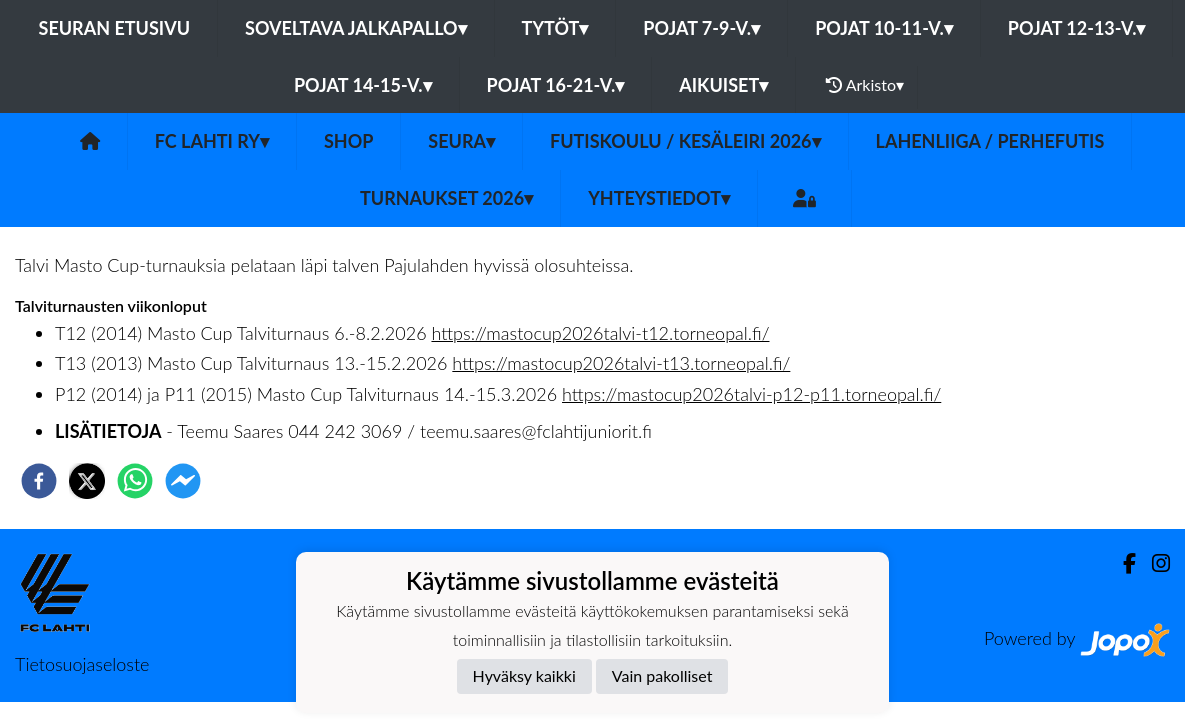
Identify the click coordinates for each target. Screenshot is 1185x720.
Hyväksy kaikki (524, 675)
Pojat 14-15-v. (363, 85)
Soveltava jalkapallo (356, 28)
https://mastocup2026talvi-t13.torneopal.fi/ (621, 363)
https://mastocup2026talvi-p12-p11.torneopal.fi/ (751, 394)
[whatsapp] (135, 481)
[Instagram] (1153, 563)
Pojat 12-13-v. (1077, 28)
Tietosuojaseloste (82, 664)
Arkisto (865, 85)
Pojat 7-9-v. (701, 28)
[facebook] (39, 481)
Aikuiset (723, 85)
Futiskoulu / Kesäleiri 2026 (685, 141)
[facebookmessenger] (183, 481)
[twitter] (87, 481)
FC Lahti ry (212, 141)
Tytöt (555, 28)
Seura (461, 141)
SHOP (348, 141)
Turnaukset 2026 (446, 198)
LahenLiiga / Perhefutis (990, 141)
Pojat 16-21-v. (556, 85)
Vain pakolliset (662, 675)
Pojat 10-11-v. (884, 28)
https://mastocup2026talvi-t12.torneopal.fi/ (600, 333)
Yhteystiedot (659, 198)
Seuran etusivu (115, 28)
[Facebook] (1121, 563)
